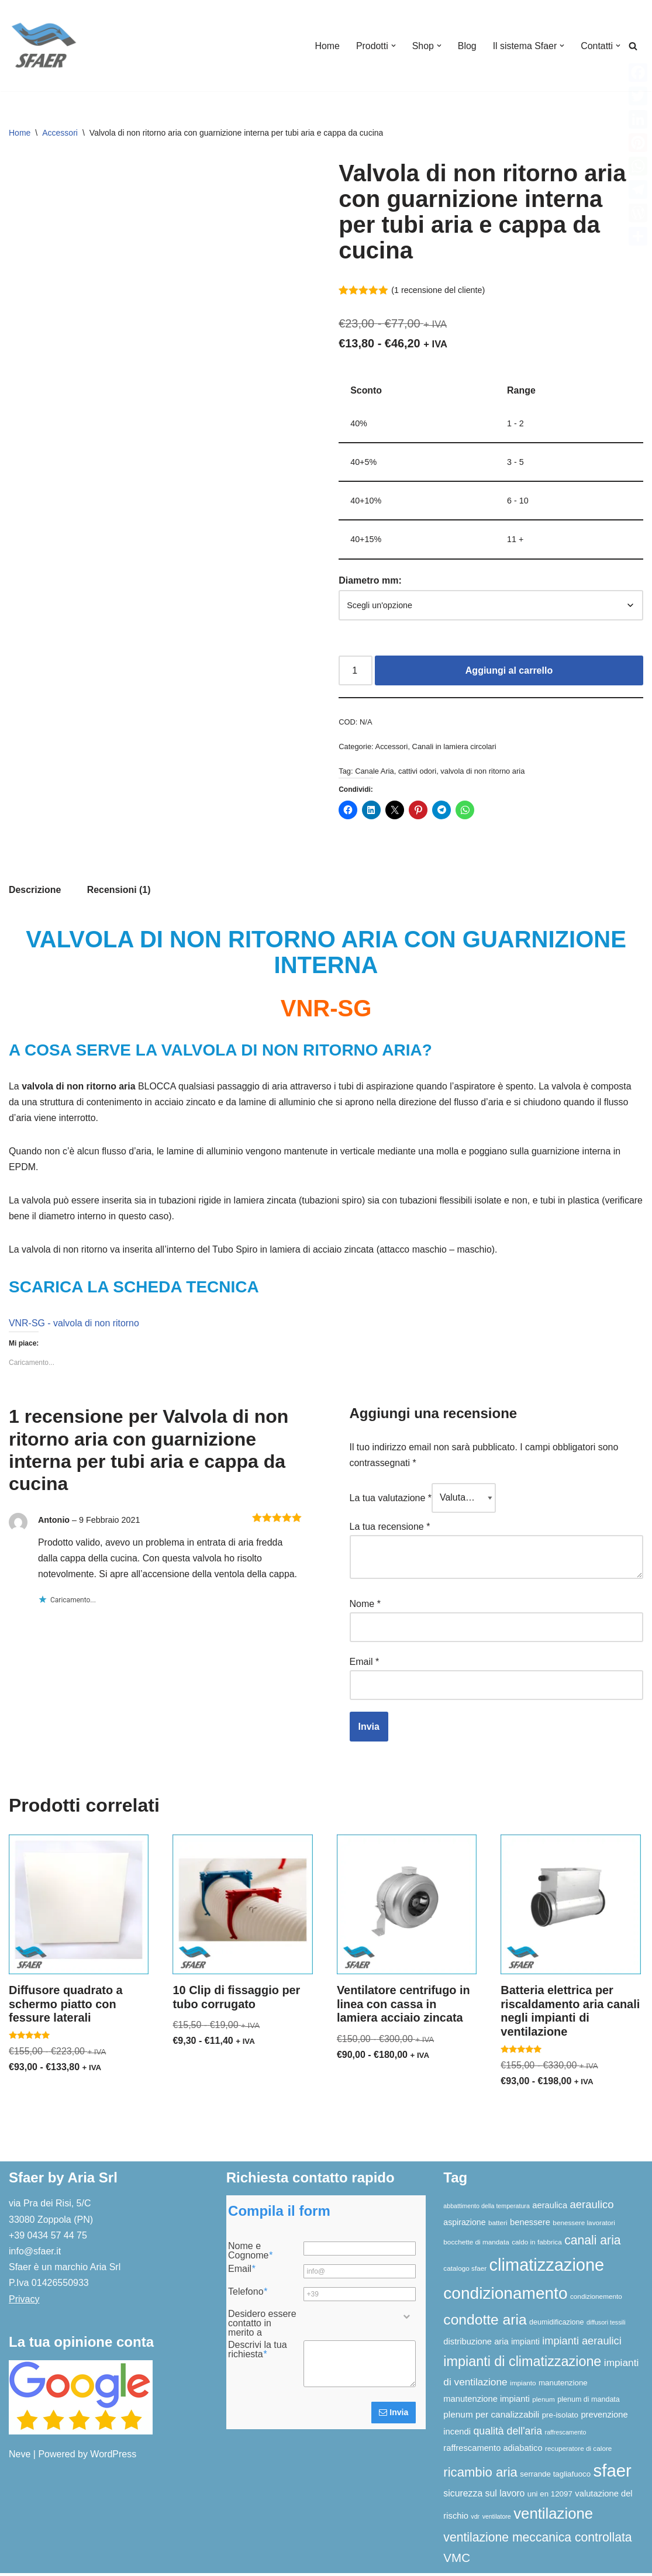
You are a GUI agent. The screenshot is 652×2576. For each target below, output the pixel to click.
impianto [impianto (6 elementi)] (523, 2385)
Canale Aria (374, 772)
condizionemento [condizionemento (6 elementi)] (596, 2299)
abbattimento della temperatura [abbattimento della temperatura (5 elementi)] (486, 2208)
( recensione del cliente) (439, 290)
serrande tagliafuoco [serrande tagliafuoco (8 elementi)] (555, 2476)
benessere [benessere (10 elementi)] (530, 2225)
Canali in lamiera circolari (454, 748)
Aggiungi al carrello (509, 672)
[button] (392, 45)
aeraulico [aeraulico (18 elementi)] (592, 2207)
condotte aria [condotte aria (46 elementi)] (484, 2322)
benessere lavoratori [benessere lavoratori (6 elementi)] (584, 2225)
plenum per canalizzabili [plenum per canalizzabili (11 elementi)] (491, 2417)
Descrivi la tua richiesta (257, 2352)
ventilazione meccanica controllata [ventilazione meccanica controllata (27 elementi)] (537, 2540)
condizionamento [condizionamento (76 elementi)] (505, 2296)
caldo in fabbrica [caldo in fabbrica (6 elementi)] (537, 2245)
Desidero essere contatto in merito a (262, 2326)
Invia (393, 2415)
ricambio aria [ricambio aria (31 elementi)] (480, 2475)
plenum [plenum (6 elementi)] (543, 2402)
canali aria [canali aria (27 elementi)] (592, 2243)
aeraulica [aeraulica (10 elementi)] (549, 2208)
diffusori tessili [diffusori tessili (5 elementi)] (606, 2325)
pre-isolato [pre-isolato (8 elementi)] (560, 2417)
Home (326, 46)
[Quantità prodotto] (355, 672)
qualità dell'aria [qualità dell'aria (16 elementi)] (507, 2434)
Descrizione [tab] (35, 892)
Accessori (60, 132)
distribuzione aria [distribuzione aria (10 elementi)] (475, 2344)
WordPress (113, 2457)
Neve (19, 2457)
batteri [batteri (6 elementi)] (498, 2225)
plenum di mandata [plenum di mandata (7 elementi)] (588, 2402)
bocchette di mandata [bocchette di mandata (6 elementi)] (476, 2245)
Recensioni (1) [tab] (119, 892)
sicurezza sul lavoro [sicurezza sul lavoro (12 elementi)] (484, 2496)
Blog (466, 46)
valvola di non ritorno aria (483, 772)
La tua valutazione (391, 1501)
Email (365, 1664)
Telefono (247, 2294)
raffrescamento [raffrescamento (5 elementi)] (566, 2435)
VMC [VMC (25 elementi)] (456, 2560)
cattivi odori (417, 772)
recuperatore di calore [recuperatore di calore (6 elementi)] (578, 2451)
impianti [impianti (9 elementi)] (525, 2344)
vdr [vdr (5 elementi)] (475, 2519)
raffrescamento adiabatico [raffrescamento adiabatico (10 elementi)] (492, 2451)
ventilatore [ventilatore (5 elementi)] (496, 2519)
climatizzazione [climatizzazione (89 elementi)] (547, 2267)
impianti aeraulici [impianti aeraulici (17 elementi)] (581, 2344)
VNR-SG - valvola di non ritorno (74, 1327)
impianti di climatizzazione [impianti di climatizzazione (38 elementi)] (522, 2364)
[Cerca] (633, 46)
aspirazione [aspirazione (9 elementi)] (464, 2225)
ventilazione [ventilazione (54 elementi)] (553, 2516)
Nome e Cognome (250, 2253)
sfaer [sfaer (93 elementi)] (613, 2473)
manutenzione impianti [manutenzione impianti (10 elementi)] (486, 2401)
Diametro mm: (370, 582)
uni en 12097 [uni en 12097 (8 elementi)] (549, 2496)
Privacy (24, 2302)
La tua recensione (390, 1530)
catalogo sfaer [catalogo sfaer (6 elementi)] (465, 2271)
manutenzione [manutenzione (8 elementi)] (563, 2385)
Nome (365, 1607)
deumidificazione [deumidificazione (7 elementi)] (556, 2325)
